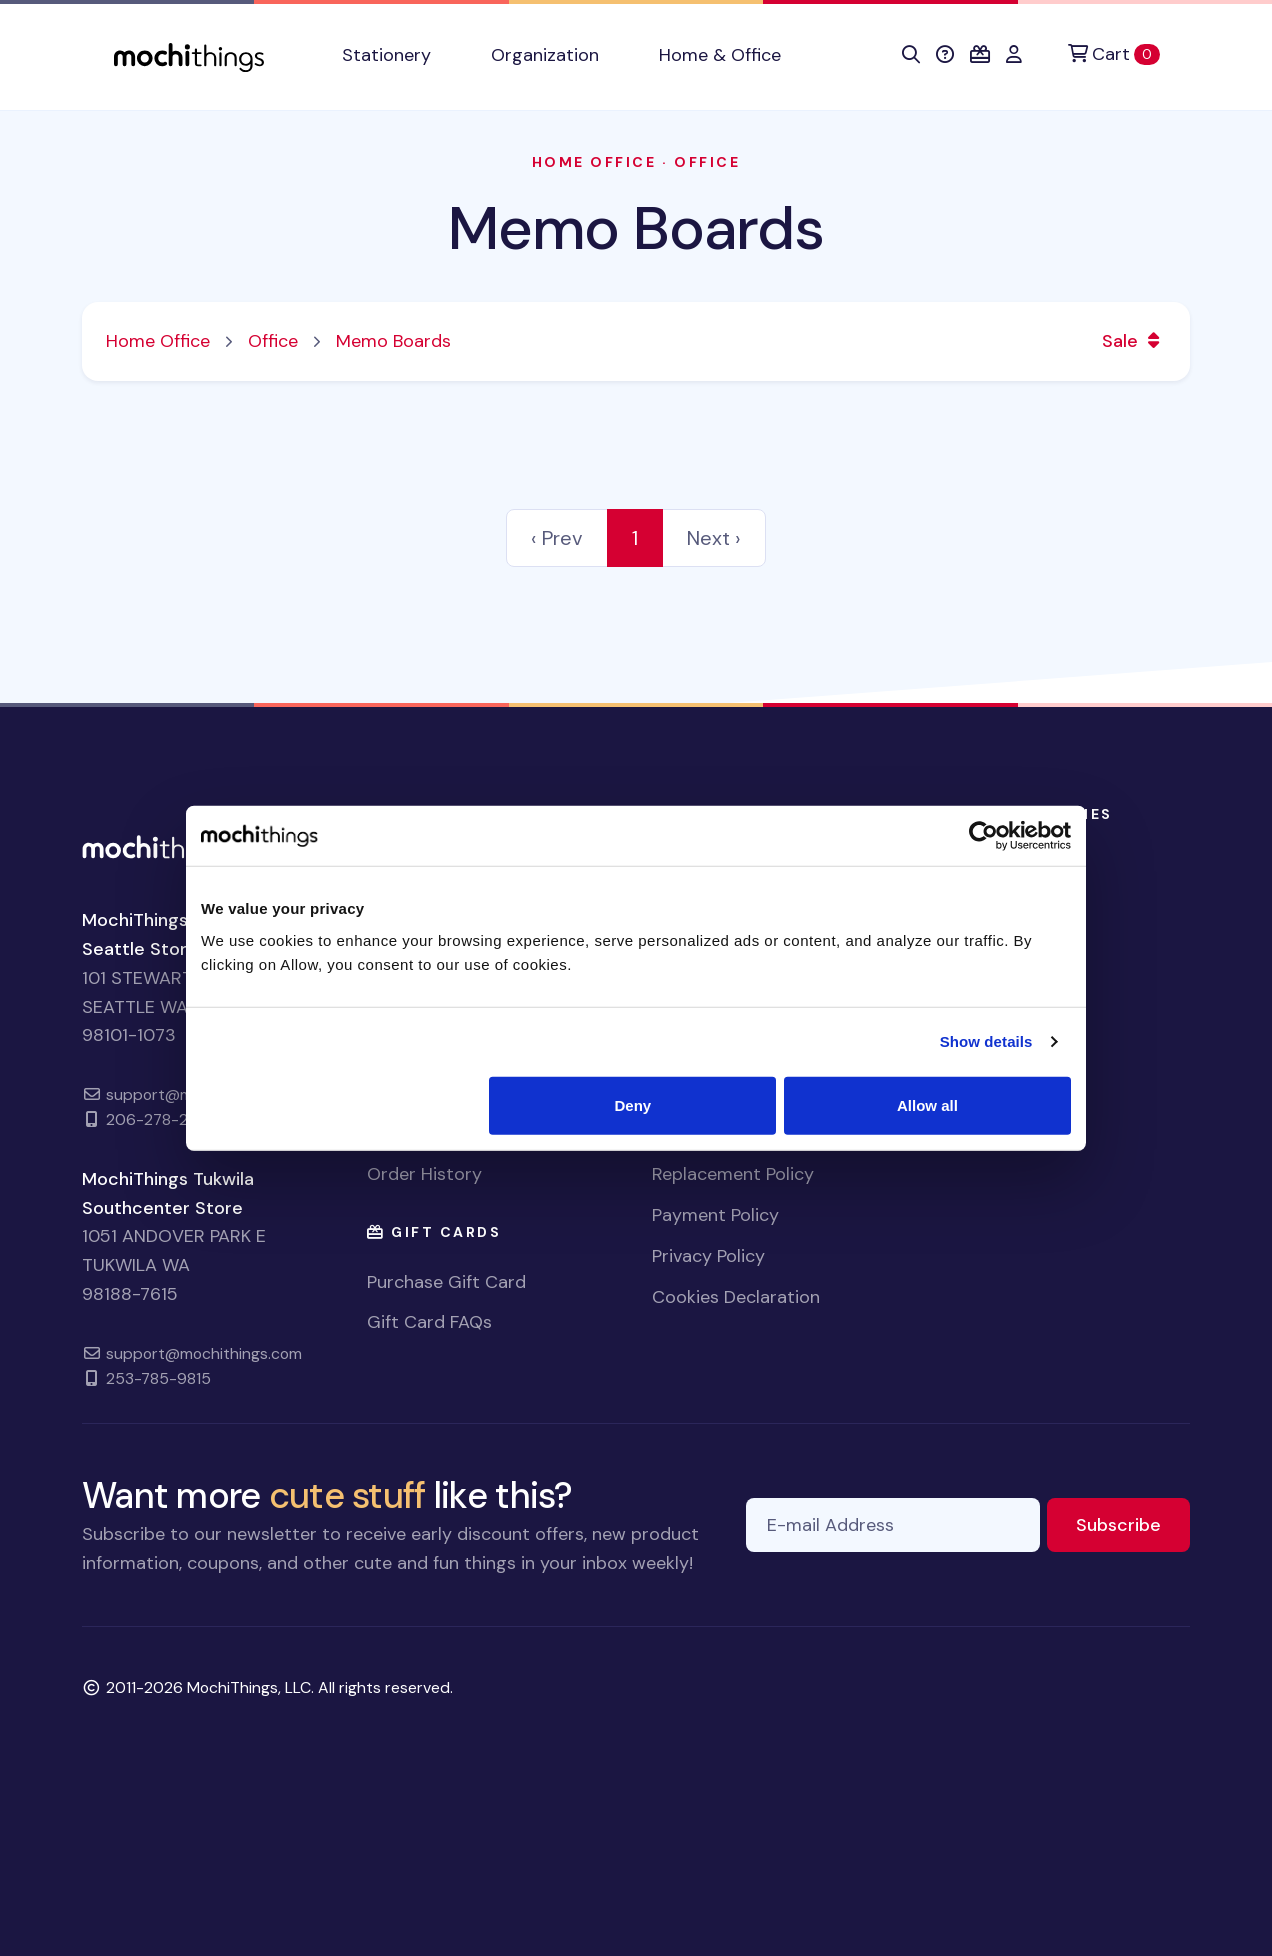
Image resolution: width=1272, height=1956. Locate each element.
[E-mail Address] (893, 1525)
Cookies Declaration (736, 1297)
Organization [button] (545, 55)
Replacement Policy (733, 1174)
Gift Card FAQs (429, 1322)
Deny (633, 1104)
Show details (986, 1041)
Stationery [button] (386, 55)
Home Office (594, 162)
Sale (1134, 341)
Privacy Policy (708, 1256)
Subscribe (1133, 1523)
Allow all (927, 1104)
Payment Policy (715, 1215)
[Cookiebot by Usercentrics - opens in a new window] (983, 836)
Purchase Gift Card (446, 1282)
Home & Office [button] (720, 55)
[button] (911, 55)
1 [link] (635, 538)
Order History (424, 1174)
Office (707, 162)
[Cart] (1114, 54)
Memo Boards (636, 228)
